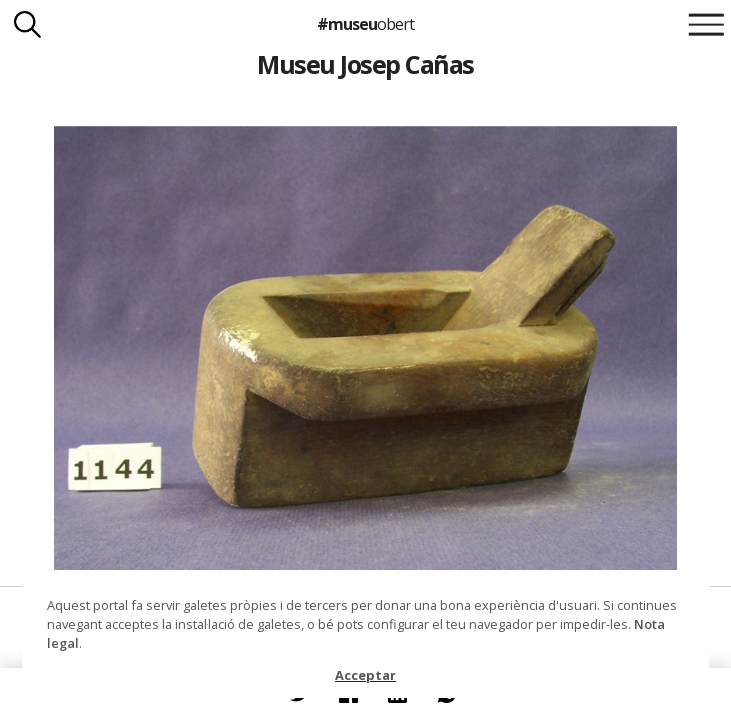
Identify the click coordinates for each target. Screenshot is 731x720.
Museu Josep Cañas (365, 64)
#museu (365, 24)
